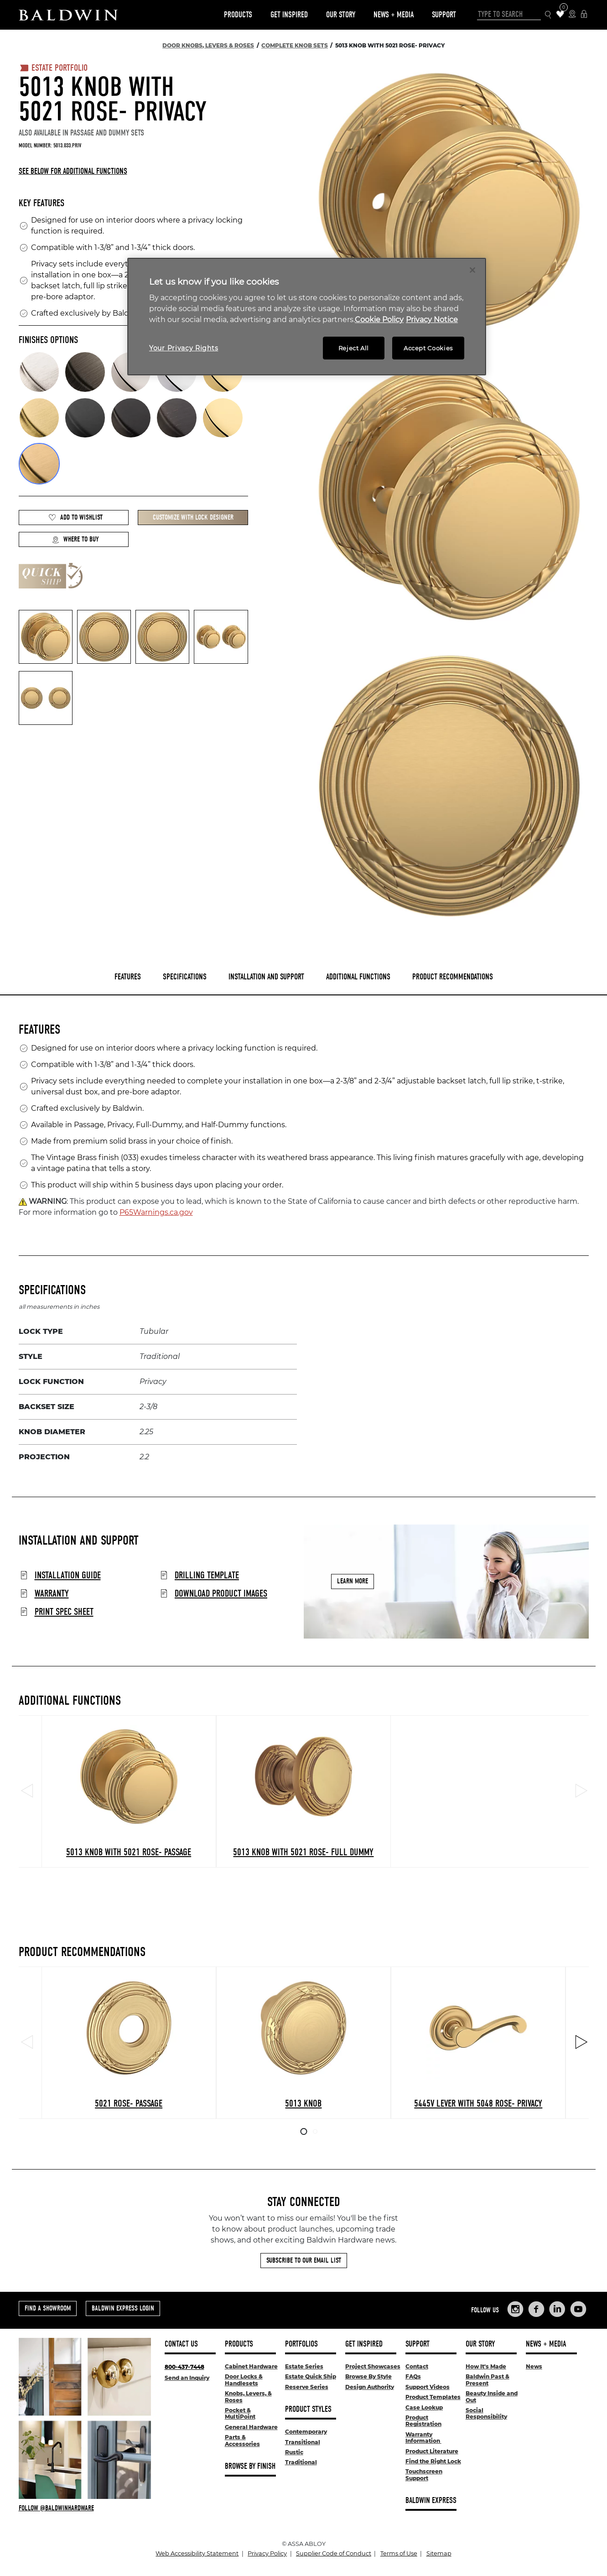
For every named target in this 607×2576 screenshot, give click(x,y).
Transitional (302, 2442)
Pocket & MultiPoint (240, 2413)
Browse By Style (368, 2376)
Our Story (340, 15)
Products (238, 15)
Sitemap (438, 2553)
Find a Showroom (48, 2308)
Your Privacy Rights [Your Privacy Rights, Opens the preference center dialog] (183, 348)
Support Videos (427, 2386)
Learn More (352, 1581)
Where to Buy (75, 539)
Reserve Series (306, 2386)
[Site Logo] (68, 15)
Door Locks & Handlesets (244, 2379)
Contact (416, 2366)
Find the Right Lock (433, 2461)
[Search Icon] (548, 15)
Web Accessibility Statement (197, 2553)
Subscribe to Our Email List (303, 2260)
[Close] (472, 270)
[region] (306, 317)
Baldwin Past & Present (487, 2379)
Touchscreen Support (423, 2474)
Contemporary (306, 2431)
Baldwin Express (431, 2500)
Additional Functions (358, 977)
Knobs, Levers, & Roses (248, 2396)
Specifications (185, 977)
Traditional (301, 2462)
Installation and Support (266, 977)
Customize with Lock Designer (193, 517)
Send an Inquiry (187, 2377)
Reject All (353, 348)
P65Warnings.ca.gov (156, 1212)
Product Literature (431, 2451)
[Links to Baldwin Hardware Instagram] (515, 2309)
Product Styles (308, 2409)
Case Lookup (424, 2407)
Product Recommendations (452, 977)
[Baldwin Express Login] (584, 15)
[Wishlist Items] (560, 15)
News (534, 2366)
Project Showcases (372, 2366)
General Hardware (251, 2427)
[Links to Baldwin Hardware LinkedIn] (557, 2309)
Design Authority (369, 2386)
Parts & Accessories (242, 2440)
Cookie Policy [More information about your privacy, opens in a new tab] (379, 319)
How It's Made (486, 2366)
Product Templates (433, 2397)
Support (444, 15)
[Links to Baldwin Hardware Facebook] (536, 2309)
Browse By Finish (250, 2466)
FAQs (413, 2376)
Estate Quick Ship (310, 2376)
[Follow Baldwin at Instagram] (85, 2508)
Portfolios (301, 2344)
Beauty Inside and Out (492, 2396)
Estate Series (304, 2366)
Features (127, 977)
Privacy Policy (267, 2553)
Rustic (294, 2452)
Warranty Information (423, 2437)
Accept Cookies (428, 348)
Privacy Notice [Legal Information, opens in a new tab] (432, 319)
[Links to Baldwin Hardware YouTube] (578, 2309)
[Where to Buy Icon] (572, 15)
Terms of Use (398, 2553)
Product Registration (423, 2420)
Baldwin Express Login (123, 2308)
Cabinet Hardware (251, 2366)
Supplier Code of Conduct (333, 2553)
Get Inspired (289, 15)
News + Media (394, 15)
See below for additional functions (73, 171)
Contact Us (181, 2344)
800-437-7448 (184, 2366)
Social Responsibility (486, 2413)
